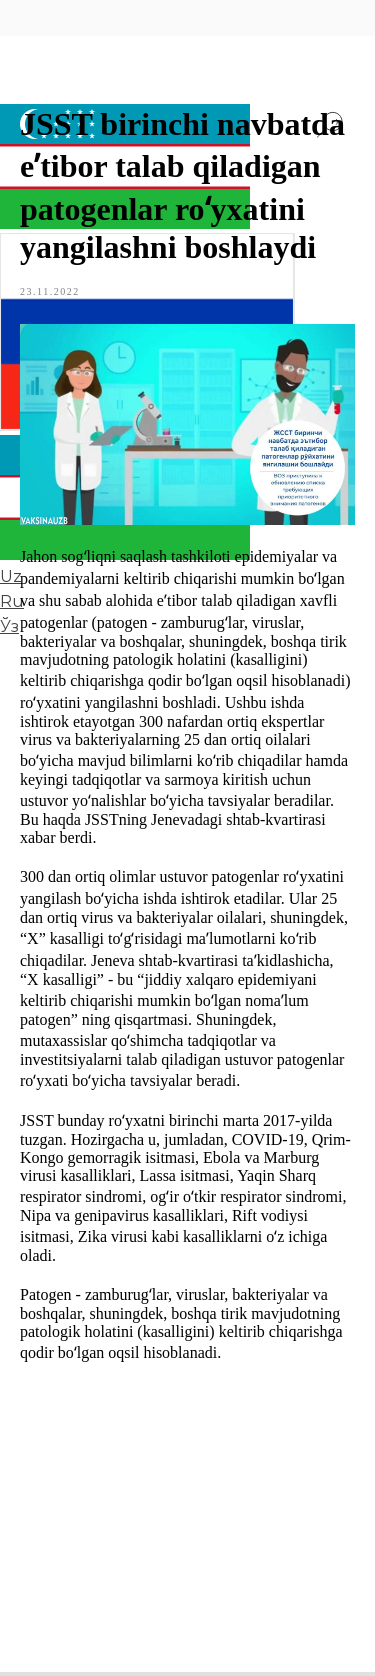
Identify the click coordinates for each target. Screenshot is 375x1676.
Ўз (9, 626)
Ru (12, 601)
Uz (11, 576)
